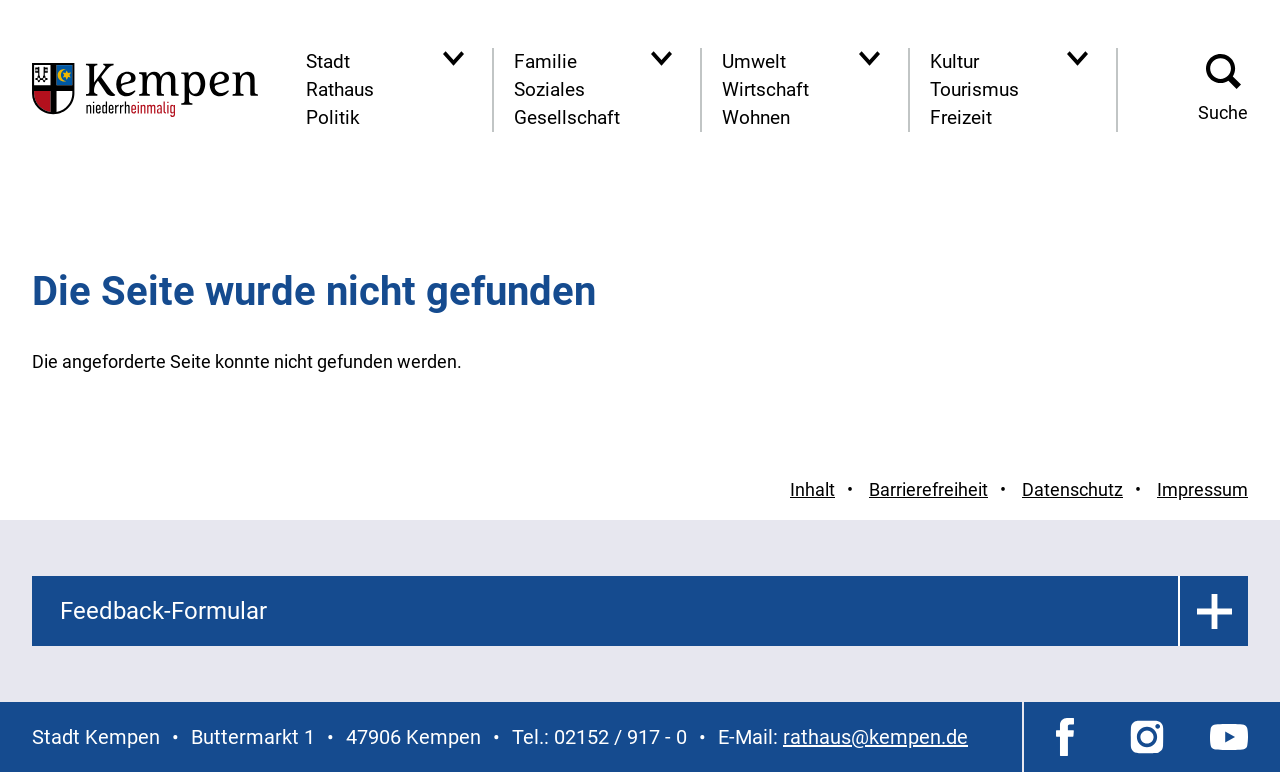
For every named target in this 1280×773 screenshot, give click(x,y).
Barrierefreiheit (928, 489)
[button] (1223, 90)
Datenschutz (1072, 489)
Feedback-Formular (163, 611)
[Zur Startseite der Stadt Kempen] (145, 89)
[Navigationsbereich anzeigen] (453, 58)
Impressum (1202, 489)
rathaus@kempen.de (875, 737)
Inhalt (812, 489)
